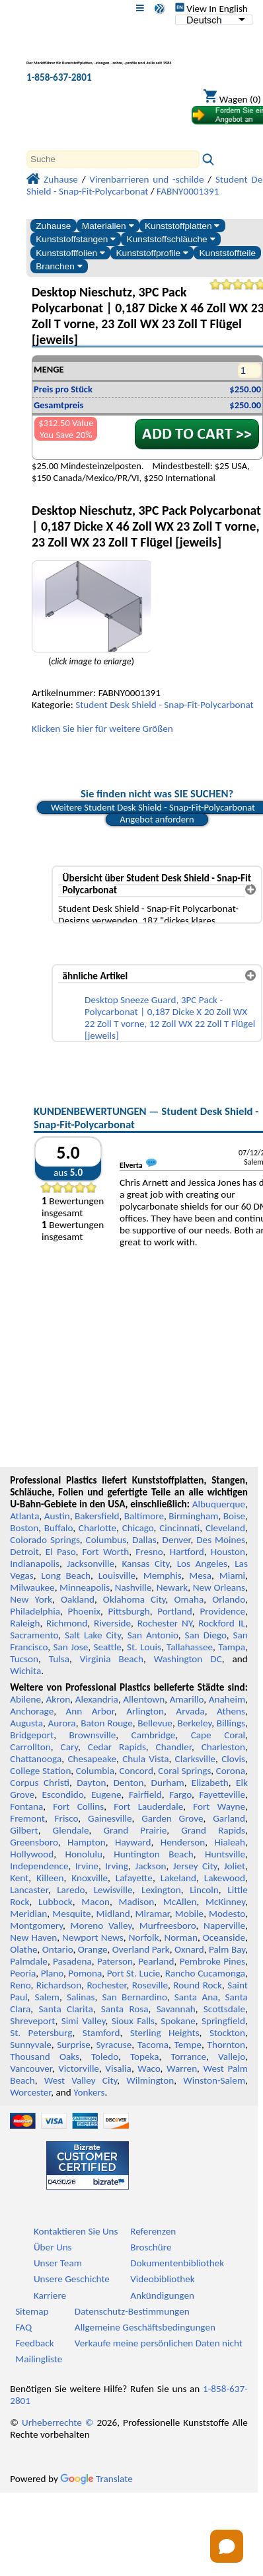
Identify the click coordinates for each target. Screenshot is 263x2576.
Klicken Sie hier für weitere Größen (102, 728)
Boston (24, 1528)
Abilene (25, 1699)
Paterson (115, 1961)
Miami (232, 1575)
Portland (174, 1611)
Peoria (23, 1973)
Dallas (144, 1540)
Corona (230, 1771)
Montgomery (36, 1926)
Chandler (174, 1747)
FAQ (23, 2327)
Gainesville (110, 1818)
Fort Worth (106, 1552)
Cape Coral (218, 1735)
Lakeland (178, 1878)
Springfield (223, 2021)
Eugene (106, 1794)
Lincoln (204, 1890)
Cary (70, 1747)
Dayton (91, 1783)
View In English (211, 9)
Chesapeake (91, 1759)
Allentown (144, 1699)
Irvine (86, 1866)
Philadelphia (35, 1611)
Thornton (226, 2045)
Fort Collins (78, 1806)
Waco (148, 2068)
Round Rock (197, 1985)
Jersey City (195, 1866)
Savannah (176, 2009)
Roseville (150, 1985)
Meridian (28, 1914)
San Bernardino (134, 1997)
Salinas (80, 1997)
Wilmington (150, 2080)
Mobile (189, 1914)
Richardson (58, 1985)
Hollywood (32, 1854)
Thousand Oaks (44, 2057)
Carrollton (30, 1747)
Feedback (34, 2343)
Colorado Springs (45, 1540)
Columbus (106, 1540)
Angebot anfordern (157, 819)
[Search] (113, 159)
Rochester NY (164, 1623)
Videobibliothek (162, 2279)
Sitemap (31, 2311)
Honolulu (83, 1854)
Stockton (227, 2033)
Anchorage (32, 1711)
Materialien (108, 226)
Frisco (67, 1818)
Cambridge (154, 1735)
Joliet (234, 1866)
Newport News (93, 1937)
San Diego (205, 1635)
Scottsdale (224, 2009)
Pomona (85, 1973)
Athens (231, 1711)
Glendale (71, 1830)
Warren (182, 2068)
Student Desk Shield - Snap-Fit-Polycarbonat (164, 705)
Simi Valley (83, 2021)
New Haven (33, 1937)
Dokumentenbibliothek (177, 2263)
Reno (20, 1985)
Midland (113, 1914)
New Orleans (219, 1587)
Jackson (150, 1866)
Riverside (112, 1623)
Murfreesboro (167, 1926)
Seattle (107, 1647)
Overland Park (141, 1949)
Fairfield (145, 1794)
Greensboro (33, 1842)
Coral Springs (184, 1771)
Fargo (180, 1794)
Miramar (152, 1914)
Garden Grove (172, 1818)
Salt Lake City (93, 1635)
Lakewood (224, 1878)
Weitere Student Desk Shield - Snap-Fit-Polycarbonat (153, 807)
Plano (52, 1973)
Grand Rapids (213, 1830)
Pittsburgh (129, 1611)
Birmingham (193, 1516)
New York (31, 1599)
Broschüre (150, 2247)
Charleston (223, 1747)
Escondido (63, 1794)
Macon (95, 1902)
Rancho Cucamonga (205, 1973)
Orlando (228, 1599)
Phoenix (84, 1611)
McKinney (225, 1902)
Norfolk (144, 1937)
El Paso (61, 1552)
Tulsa (59, 1659)
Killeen (49, 1878)
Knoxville (89, 1878)
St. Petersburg (41, 2033)
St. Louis (144, 1647)
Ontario (57, 1949)
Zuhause (53, 226)
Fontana (26, 1806)
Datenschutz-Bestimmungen (132, 2311)
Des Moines (220, 1540)
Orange (93, 1949)
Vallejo (231, 2057)
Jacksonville (90, 1564)
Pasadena (72, 1961)
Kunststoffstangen (76, 239)
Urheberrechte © (58, 2422)
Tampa (231, 1647)
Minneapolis (84, 1587)
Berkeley (194, 1723)
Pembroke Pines (212, 1961)
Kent (19, 1878)
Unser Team (58, 2263)
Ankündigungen (162, 2295)
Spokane (178, 2021)
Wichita (25, 1671)
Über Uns (53, 2247)
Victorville (78, 2068)
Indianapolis (34, 1564)
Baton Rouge (107, 1723)
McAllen (180, 1902)
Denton (129, 1783)
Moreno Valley (101, 1926)
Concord (136, 1771)
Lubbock (55, 1902)
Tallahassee (190, 1647)
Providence (222, 1611)
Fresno (149, 1552)
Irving (116, 1866)
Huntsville (225, 1854)
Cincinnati (179, 1528)
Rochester (106, 1985)
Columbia (95, 1771)
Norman (181, 1937)
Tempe (188, 2045)
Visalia (118, 2068)
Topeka (144, 2057)
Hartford (187, 1552)
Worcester (30, 2092)
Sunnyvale (31, 2045)
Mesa (200, 1575)
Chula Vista (145, 1759)
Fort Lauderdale (148, 1806)
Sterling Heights (165, 2033)
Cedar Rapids (117, 1747)
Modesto (227, 1914)
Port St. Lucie (134, 1973)
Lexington (161, 1890)
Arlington (145, 1711)
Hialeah (230, 1842)
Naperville (224, 1926)
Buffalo (58, 1528)
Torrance (188, 2057)
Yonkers (88, 2092)
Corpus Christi (39, 1783)
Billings (231, 1723)
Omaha (189, 1599)
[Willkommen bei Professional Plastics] (99, 55)
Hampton (86, 1842)
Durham (167, 1783)
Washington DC (188, 1659)
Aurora (62, 1723)
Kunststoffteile (227, 253)
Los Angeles (202, 1564)
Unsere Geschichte (72, 2279)
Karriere (50, 2295)
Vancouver (31, 2068)
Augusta (26, 1723)
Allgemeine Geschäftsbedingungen (145, 2327)
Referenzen (153, 2231)
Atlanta (24, 1516)
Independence (39, 1866)
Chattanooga (35, 1759)
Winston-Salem (214, 2080)
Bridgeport (32, 1735)
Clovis (233, 1759)
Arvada (190, 1711)
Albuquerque (218, 1504)
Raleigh (25, 1623)
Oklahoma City (134, 1599)
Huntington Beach (154, 1854)
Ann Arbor (90, 1711)
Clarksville (195, 1759)
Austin (57, 1516)
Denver (177, 1540)
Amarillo (187, 1699)
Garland (229, 1818)
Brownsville (92, 1735)
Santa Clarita (65, 2009)
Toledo (104, 2057)
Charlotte (97, 1528)
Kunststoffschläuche (171, 239)
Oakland (77, 1599)
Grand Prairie (135, 1830)
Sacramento (34, 1635)
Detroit (24, 1552)
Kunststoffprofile (152, 253)
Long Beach (66, 1575)
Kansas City (145, 1564)
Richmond (66, 1623)
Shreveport (32, 2021)
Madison (136, 1902)
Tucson (24, 1659)
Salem (47, 1997)
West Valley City (81, 2080)
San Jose (70, 1647)
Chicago (138, 1528)
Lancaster (29, 1890)
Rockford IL (221, 1623)
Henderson (183, 1842)
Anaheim (227, 1699)
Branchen (59, 266)
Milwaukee (32, 1587)
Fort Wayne (219, 1806)
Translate (96, 2479)
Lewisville (113, 1890)
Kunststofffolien (70, 253)
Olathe (23, 1949)
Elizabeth (210, 1783)
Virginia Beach (111, 1659)
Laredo (71, 1890)
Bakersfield (97, 1516)
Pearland (156, 1961)
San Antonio (153, 1635)
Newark (172, 1587)
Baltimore (144, 1516)
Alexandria (96, 1699)
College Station (40, 1771)
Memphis (162, 1575)
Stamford (101, 2033)
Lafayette (134, 1878)
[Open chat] (226, 2546)
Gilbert (24, 1830)
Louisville (116, 1575)
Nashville (133, 1587)
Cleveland (225, 1528)
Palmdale (29, 1961)
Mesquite (71, 1914)
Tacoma (153, 2045)
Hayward (133, 1842)
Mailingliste (38, 2359)
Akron (58, 1699)
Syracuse (114, 2045)
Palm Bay (227, 1949)
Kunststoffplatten (182, 226)
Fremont (27, 1818)
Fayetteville (222, 1794)
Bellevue (154, 1723)
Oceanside (224, 1937)
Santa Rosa (125, 2009)
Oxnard (189, 1949)
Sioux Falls (133, 2021)
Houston (228, 1552)
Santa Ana (196, 1997)
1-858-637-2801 (59, 77)
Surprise (74, 2045)
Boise (234, 1516)
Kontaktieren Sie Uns (76, 2231)
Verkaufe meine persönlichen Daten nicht (159, 2343)
